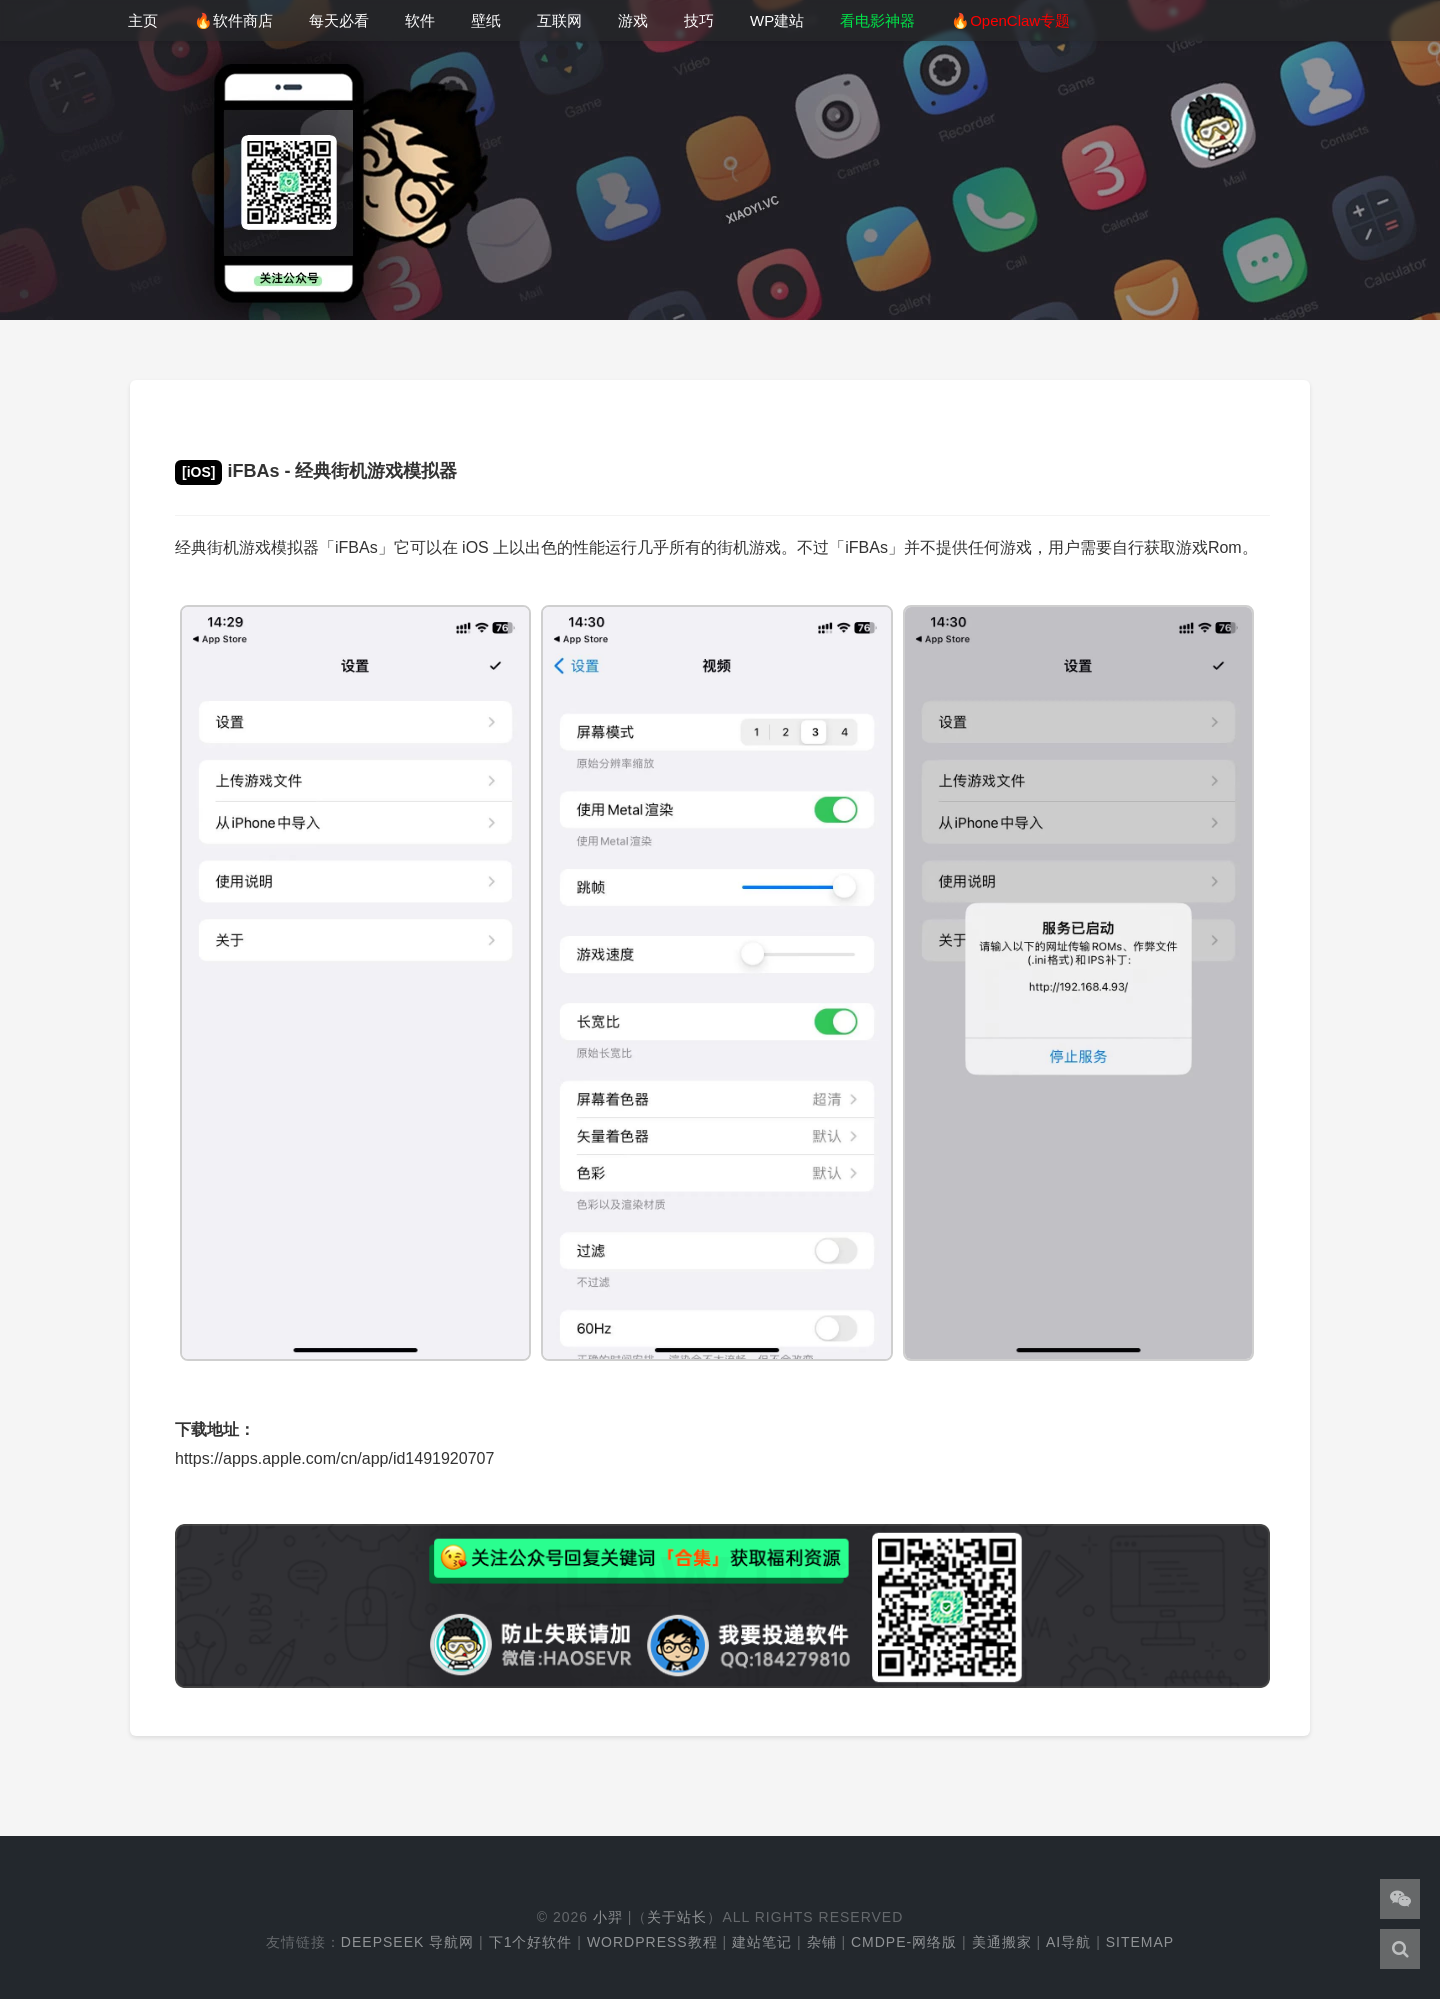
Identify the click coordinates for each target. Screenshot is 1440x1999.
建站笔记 (762, 1942)
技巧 (699, 20)
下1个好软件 (531, 1942)
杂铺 (822, 1942)
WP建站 (777, 20)
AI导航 (1068, 1942)
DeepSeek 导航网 (407, 1942)
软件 (420, 20)
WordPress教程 (652, 1942)
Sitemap (1140, 1942)
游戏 (633, 20)
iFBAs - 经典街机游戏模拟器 (316, 471)
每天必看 (339, 20)
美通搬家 (1002, 1942)
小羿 (608, 1917)
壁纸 (486, 20)
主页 (143, 20)
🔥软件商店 (233, 20)
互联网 (559, 20)
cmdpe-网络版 (904, 1942)
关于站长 (677, 1917)
